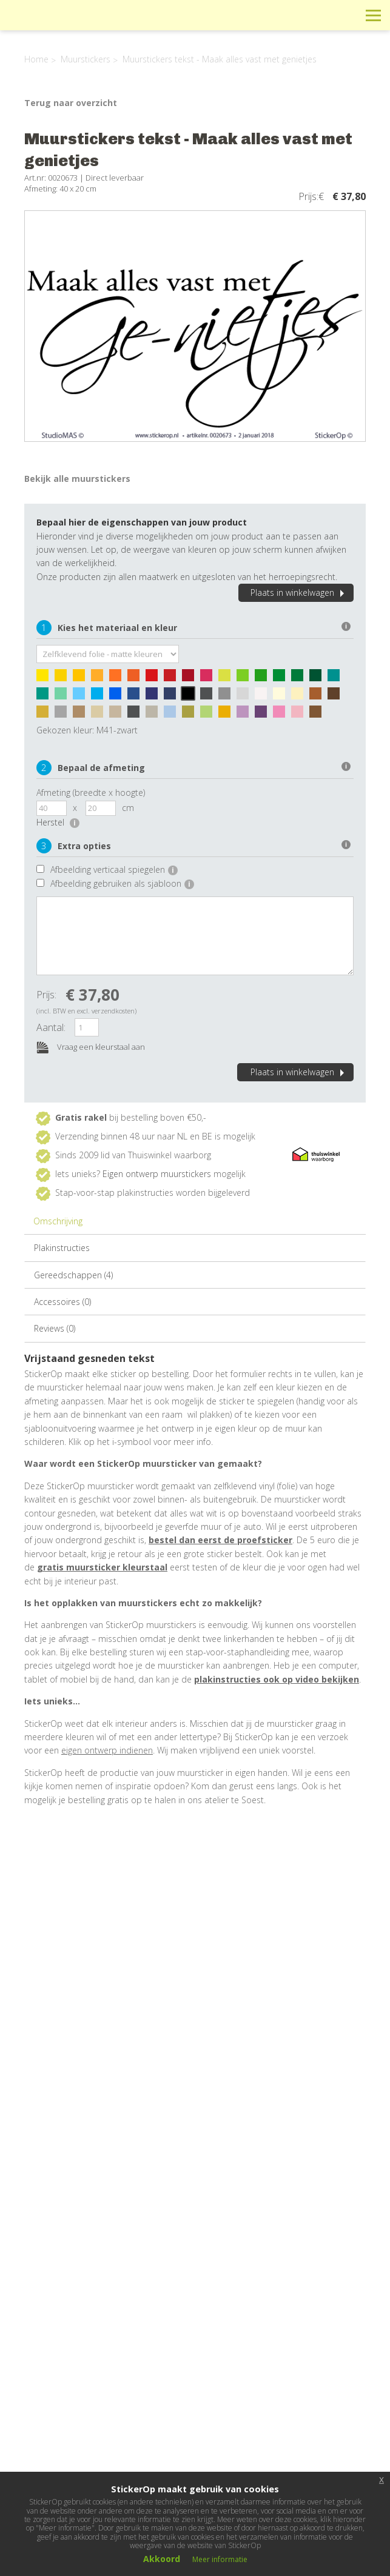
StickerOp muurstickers (52, 24)
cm (128, 807)
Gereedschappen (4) (73, 1275)
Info (291, 14)
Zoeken (346, 14)
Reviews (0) (54, 1328)
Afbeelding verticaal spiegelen (114, 869)
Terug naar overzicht (70, 102)
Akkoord (161, 2558)
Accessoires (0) (62, 1301)
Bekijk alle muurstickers (77, 478)
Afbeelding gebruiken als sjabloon (122, 883)
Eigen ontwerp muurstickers (157, 1174)
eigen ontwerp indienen (107, 1750)
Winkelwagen (318, 14)
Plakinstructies (62, 1247)
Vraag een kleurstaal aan (90, 1047)
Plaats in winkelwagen (299, 592)
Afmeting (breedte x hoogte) (90, 792)
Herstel (57, 822)
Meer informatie (219, 2559)
